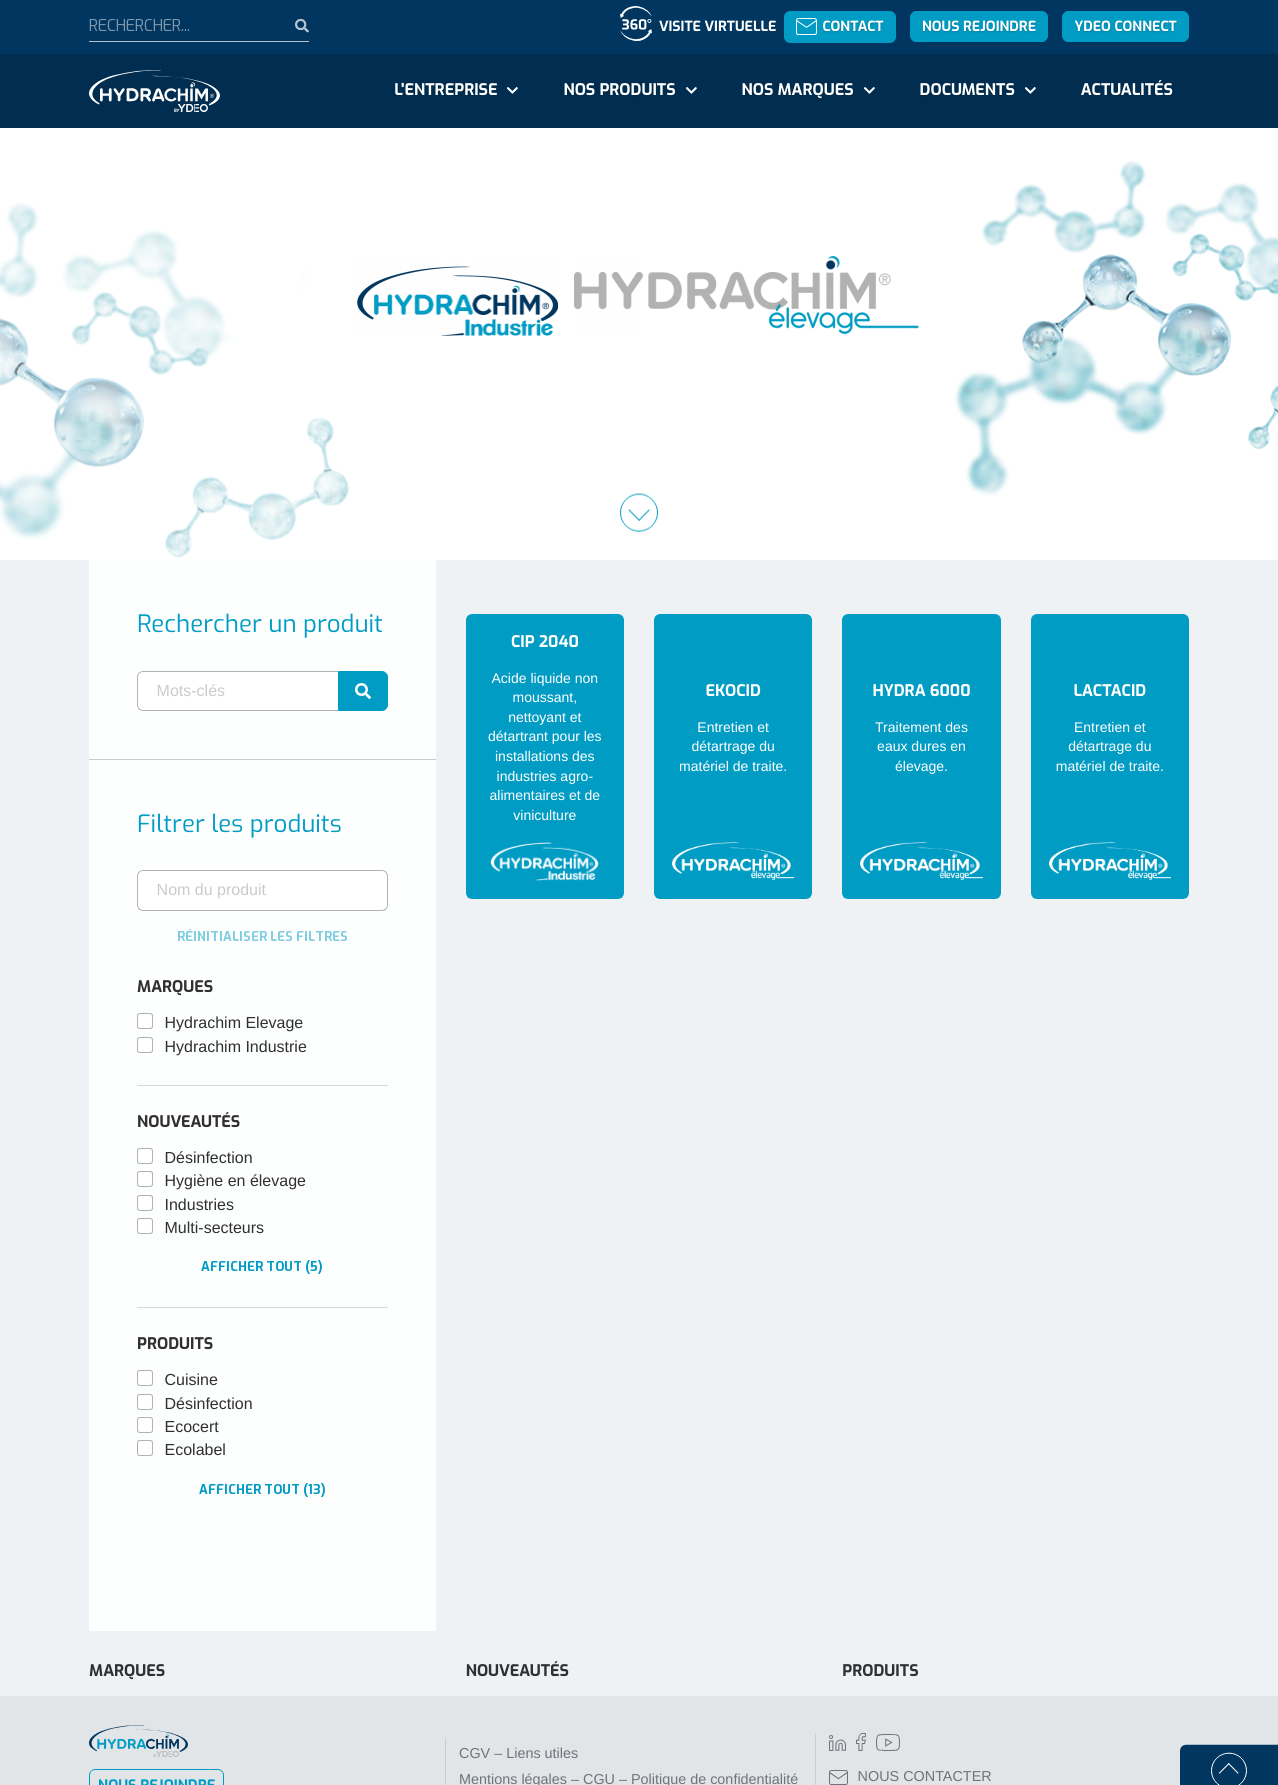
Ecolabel (195, 1450)
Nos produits (619, 90)
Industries (199, 1205)
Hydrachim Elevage (234, 1023)
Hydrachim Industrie (236, 1047)
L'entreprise (445, 90)
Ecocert (192, 1427)
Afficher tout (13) (262, 1489)
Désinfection (209, 1158)
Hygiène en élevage (235, 1181)
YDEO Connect (1125, 26)
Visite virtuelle (717, 26)
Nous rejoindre (979, 26)
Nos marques (797, 90)
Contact (839, 26)
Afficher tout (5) (262, 1266)
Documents (967, 90)
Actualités (1127, 90)
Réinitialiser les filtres (262, 936)
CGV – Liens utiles (518, 1754)
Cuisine (191, 1380)
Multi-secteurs (215, 1228)
